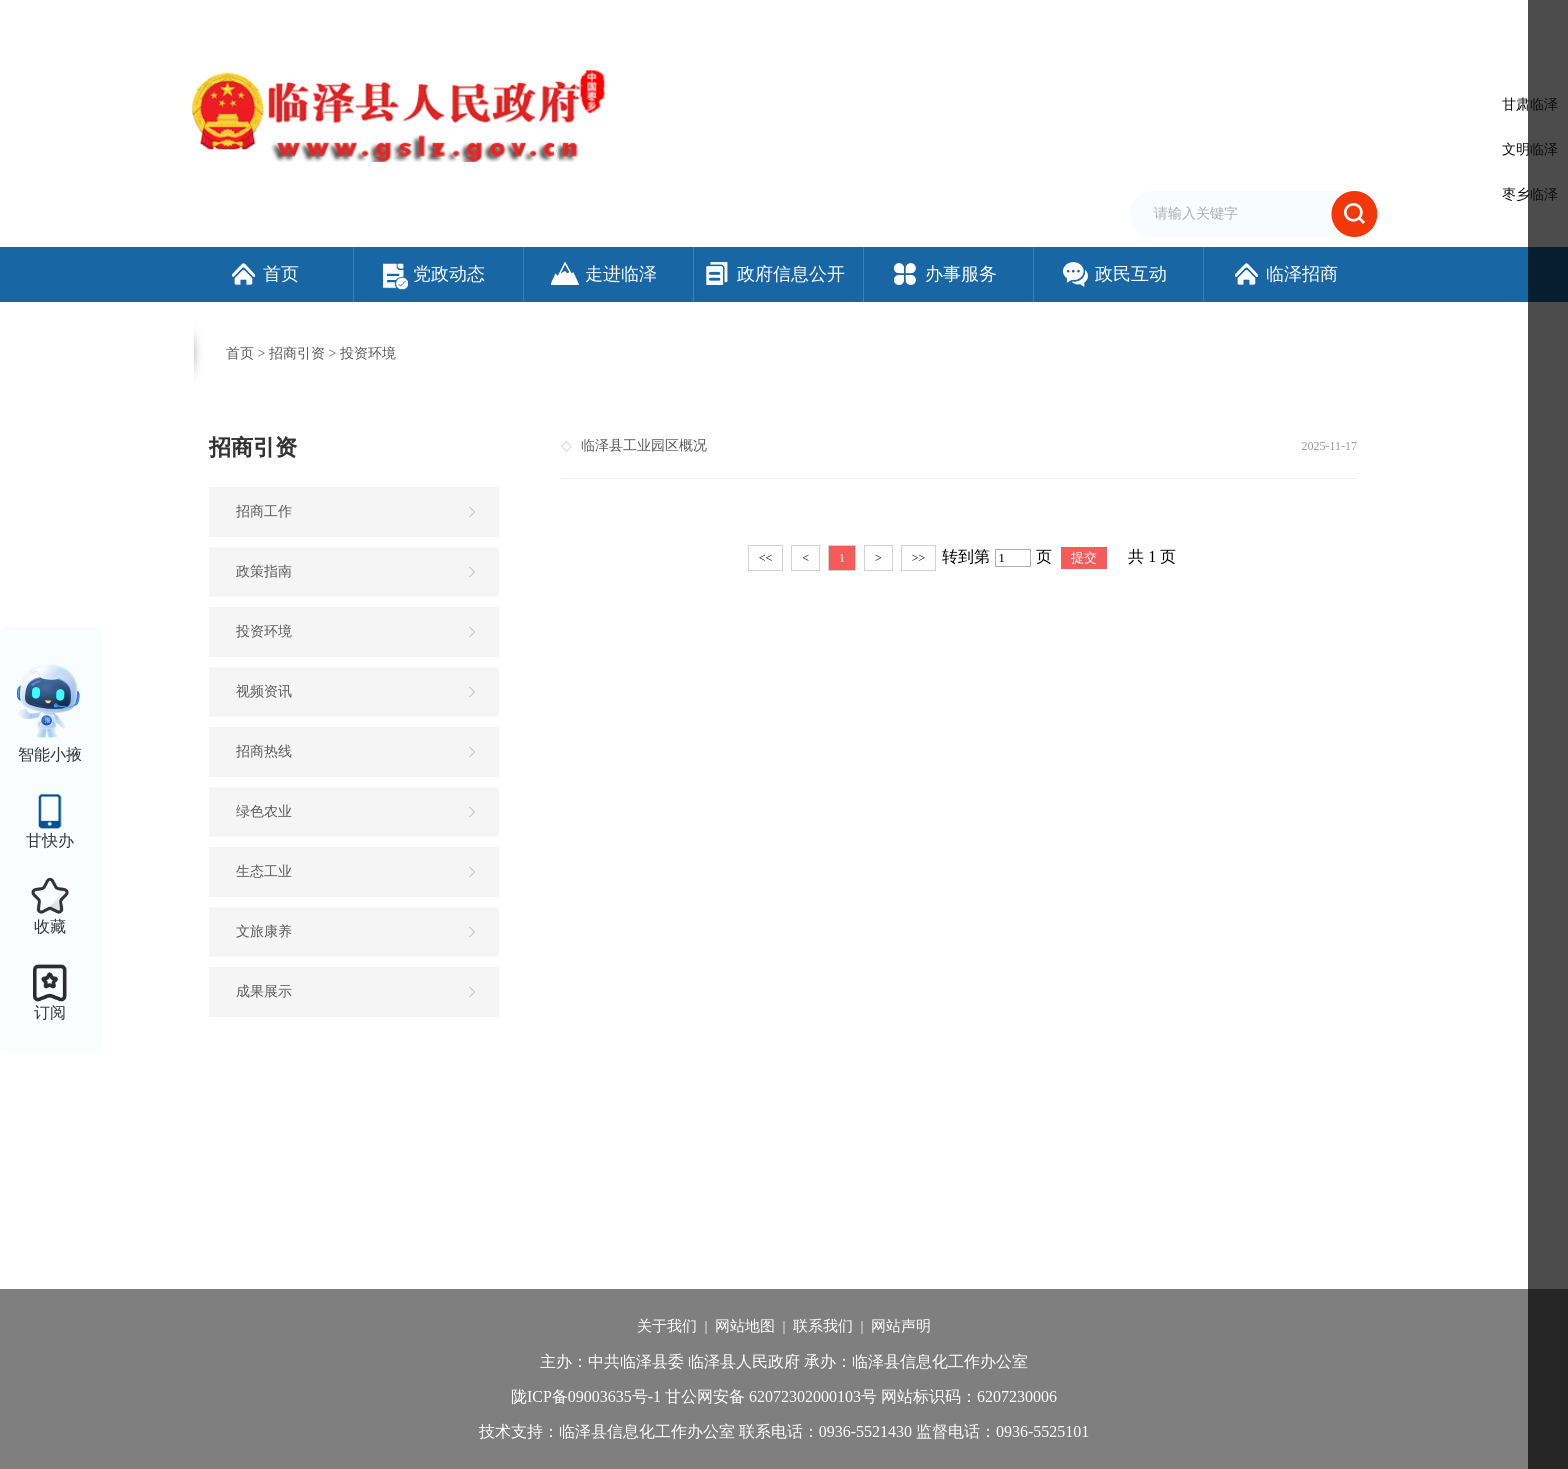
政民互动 (1113, 274)
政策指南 (264, 571)
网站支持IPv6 (898, 23)
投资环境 (368, 353)
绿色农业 (264, 811)
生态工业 (264, 871)
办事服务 (943, 274)
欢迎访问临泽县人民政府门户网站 (286, 23)
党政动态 (434, 274)
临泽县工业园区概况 (644, 445)
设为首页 (974, 23)
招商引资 (297, 353)
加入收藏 (1038, 23)
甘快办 (50, 840)
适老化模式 (1248, 23)
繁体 (1091, 23)
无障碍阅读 (1149, 23)
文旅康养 (264, 931)
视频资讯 (264, 691)
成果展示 (264, 991)
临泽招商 (1284, 274)
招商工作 (264, 511)
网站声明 (901, 1326)
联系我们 (823, 1326)
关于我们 (667, 1326)
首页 (263, 274)
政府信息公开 (773, 274)
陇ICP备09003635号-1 (586, 1396)
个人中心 (1348, 25)
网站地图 (745, 1326)
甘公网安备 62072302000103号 (771, 1396)
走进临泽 (603, 274)
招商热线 (264, 751)
